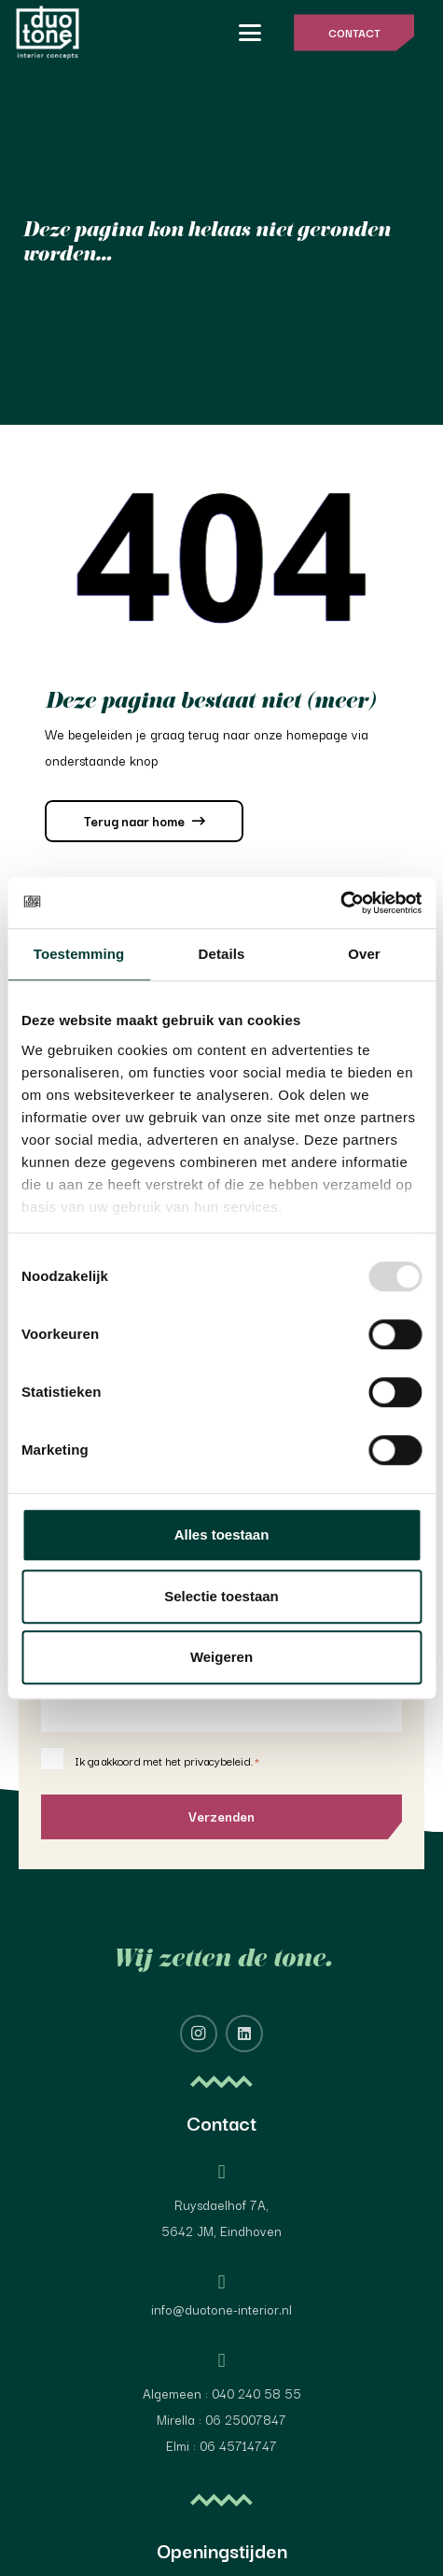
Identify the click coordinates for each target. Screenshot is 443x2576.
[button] (250, 32)
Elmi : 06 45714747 (221, 2445)
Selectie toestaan (221, 1596)
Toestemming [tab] (79, 954)
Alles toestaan (222, 1534)
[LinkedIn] (244, 2033)
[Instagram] (198, 2033)
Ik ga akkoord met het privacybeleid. (167, 1760)
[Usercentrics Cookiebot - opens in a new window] (340, 903)
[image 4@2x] (47, 32)
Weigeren (221, 1657)
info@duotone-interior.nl (221, 2309)
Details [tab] (222, 954)
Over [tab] (364, 954)
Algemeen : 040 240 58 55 (222, 2393)
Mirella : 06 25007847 (221, 2419)
